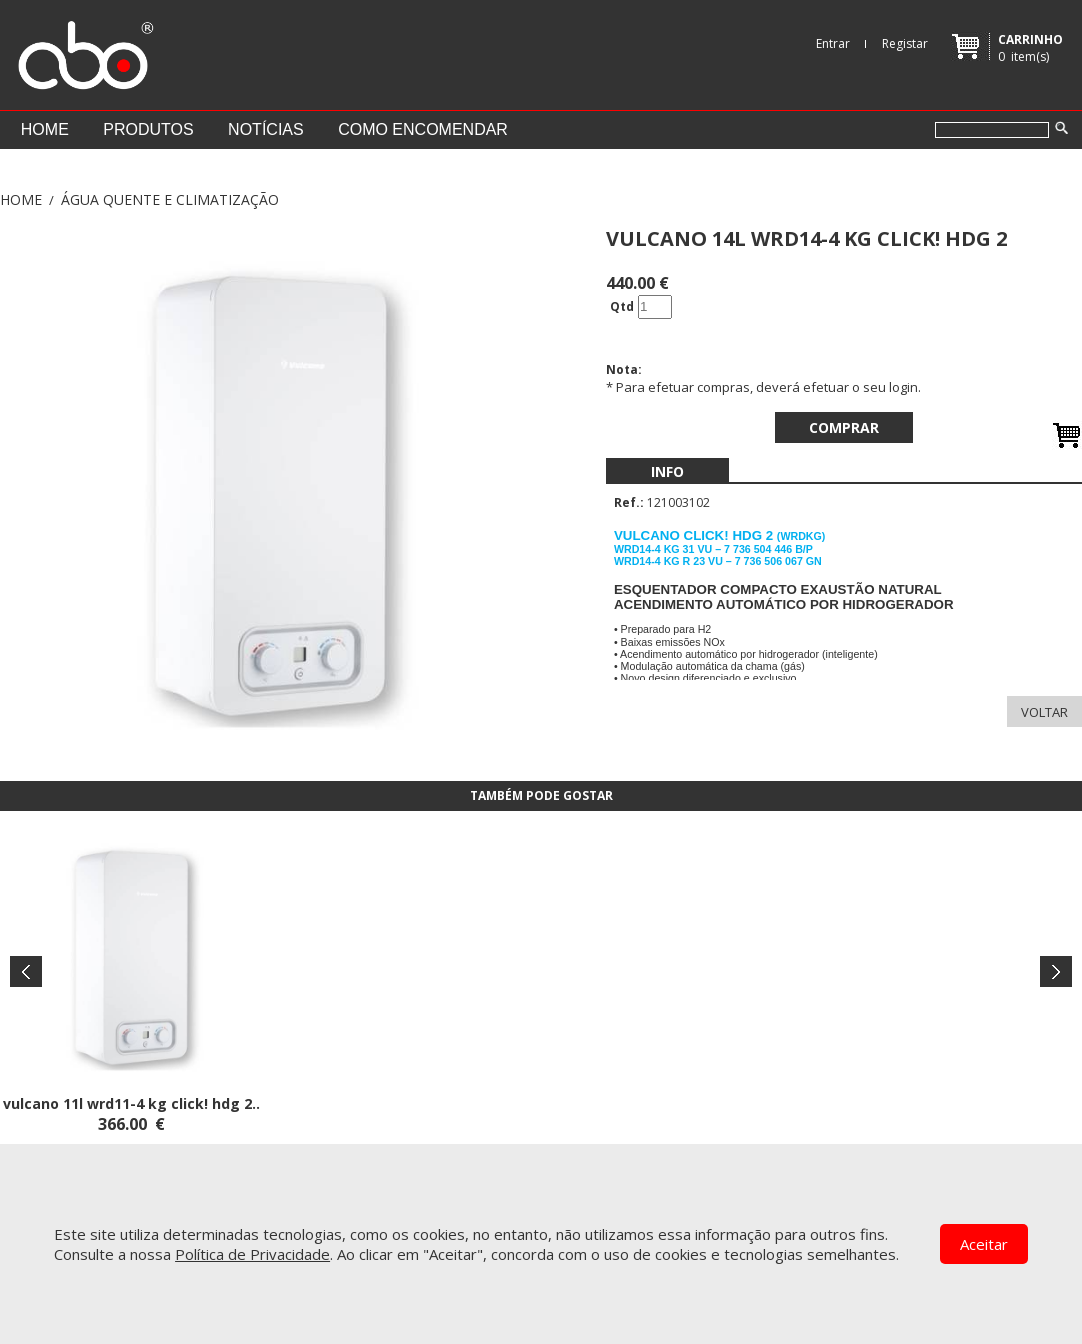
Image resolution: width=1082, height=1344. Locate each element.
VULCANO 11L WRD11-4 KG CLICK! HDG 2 (127, 1103)
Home (45, 129)
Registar (905, 43)
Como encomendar (423, 129)
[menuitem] (667, 471)
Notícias (266, 129)
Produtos (148, 129)
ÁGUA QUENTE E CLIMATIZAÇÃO (170, 199)
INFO (667, 471)
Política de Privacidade (252, 1254)
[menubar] (667, 471)
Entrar (833, 43)
